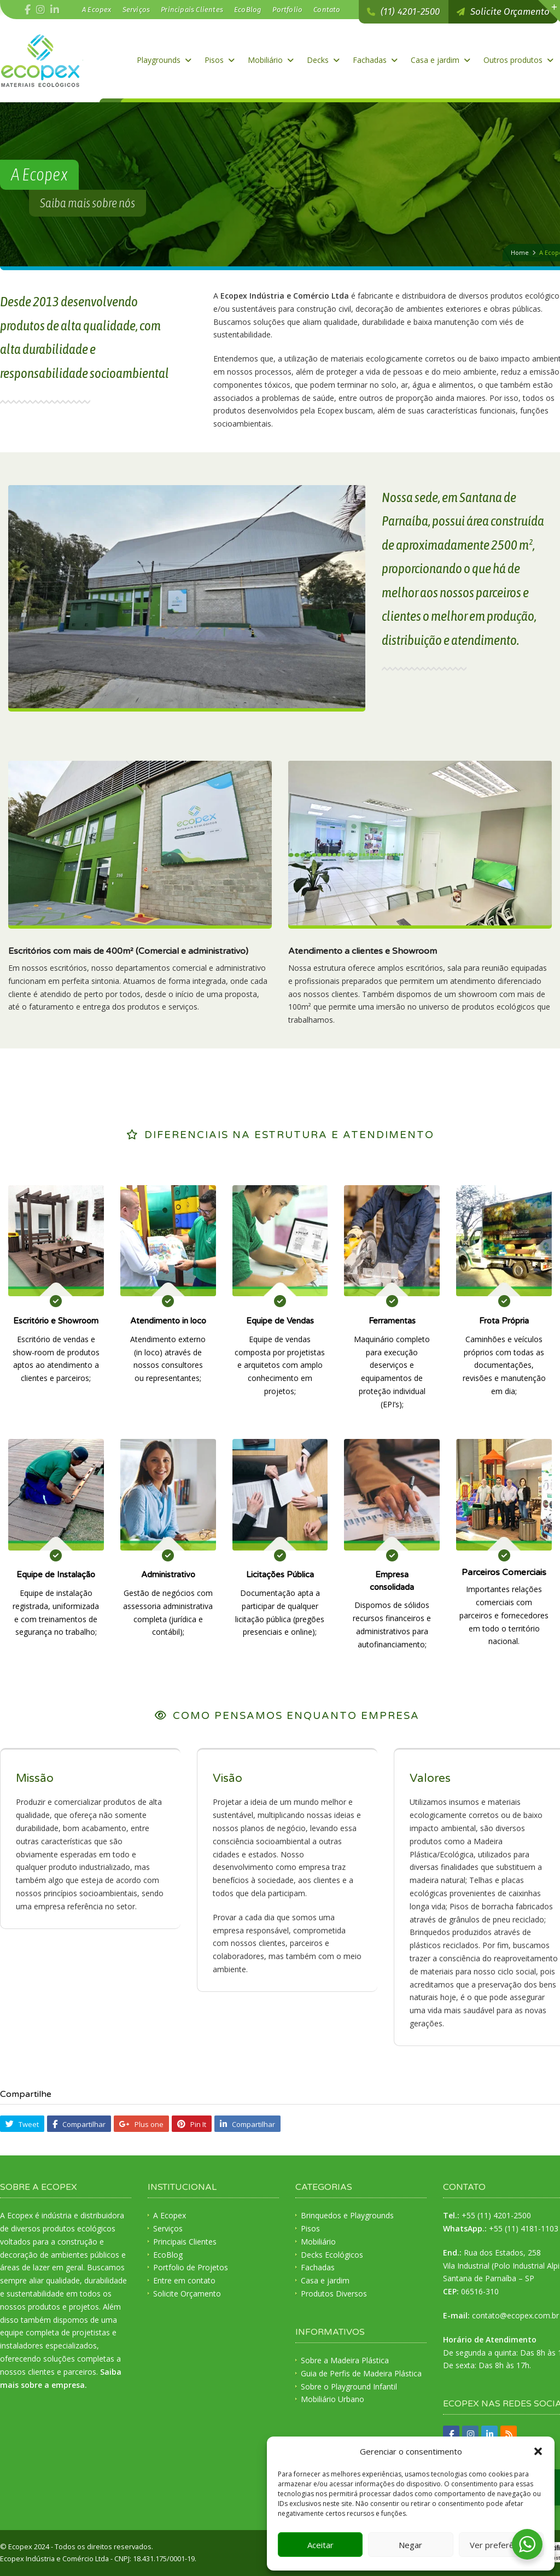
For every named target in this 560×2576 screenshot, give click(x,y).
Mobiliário (271, 60)
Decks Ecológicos (332, 2254)
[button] (538, 2451)
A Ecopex (97, 9)
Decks (323, 60)
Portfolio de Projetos (190, 2267)
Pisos (220, 60)
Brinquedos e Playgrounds (347, 2215)
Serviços (136, 9)
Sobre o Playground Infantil (349, 2386)
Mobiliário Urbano (332, 2399)
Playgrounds (164, 60)
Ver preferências (501, 2544)
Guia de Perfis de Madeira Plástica (361, 2373)
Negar (410, 2544)
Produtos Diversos (334, 2293)
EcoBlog (247, 9)
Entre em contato (184, 2280)
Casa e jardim (440, 60)
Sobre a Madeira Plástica (345, 2360)
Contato (326, 9)
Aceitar (320, 2544)
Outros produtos (518, 60)
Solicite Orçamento (187, 2293)
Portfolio (287, 9)
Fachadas (375, 60)
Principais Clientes (192, 9)
